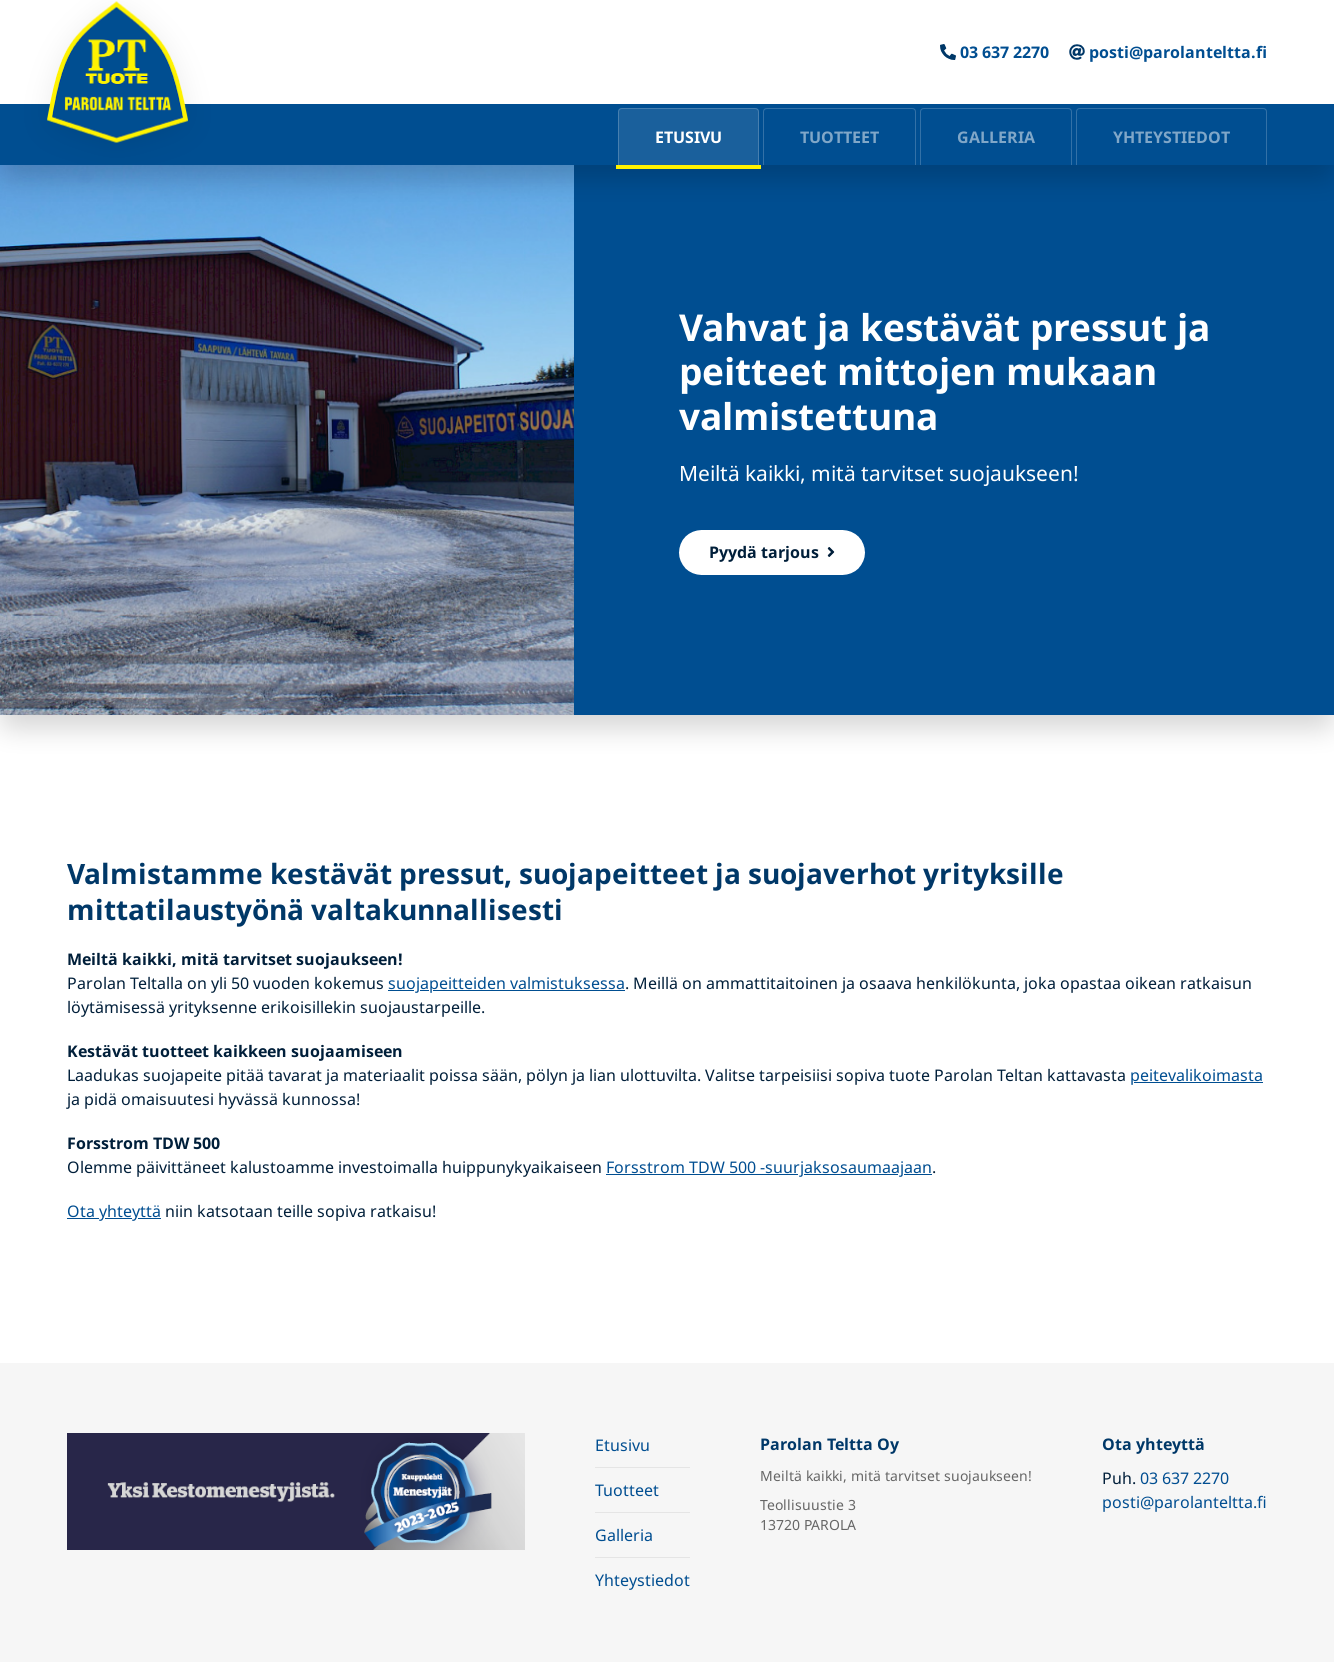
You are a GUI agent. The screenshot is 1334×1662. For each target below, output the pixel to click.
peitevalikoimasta (1196, 1075)
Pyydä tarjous (772, 552)
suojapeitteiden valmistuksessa (506, 983)
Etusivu (688, 137)
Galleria (996, 137)
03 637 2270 (1004, 52)
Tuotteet (839, 137)
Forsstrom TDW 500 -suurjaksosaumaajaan (769, 1167)
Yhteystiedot (1171, 137)
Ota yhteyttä (114, 1211)
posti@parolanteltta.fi (1178, 52)
